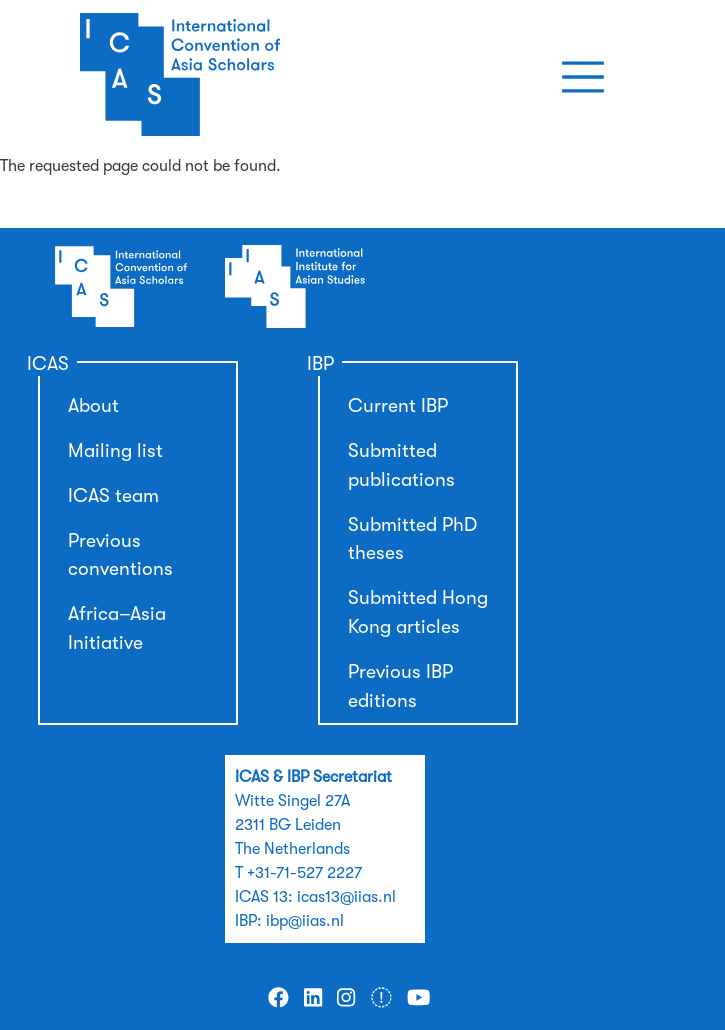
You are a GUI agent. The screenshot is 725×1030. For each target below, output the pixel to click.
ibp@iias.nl (305, 921)
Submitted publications (401, 465)
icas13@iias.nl (346, 897)
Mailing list (115, 451)
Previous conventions (120, 555)
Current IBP (398, 406)
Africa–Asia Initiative (117, 628)
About (93, 406)
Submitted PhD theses (412, 539)
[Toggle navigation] (583, 77)
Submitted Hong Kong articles (418, 612)
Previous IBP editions (400, 686)
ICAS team (113, 496)
